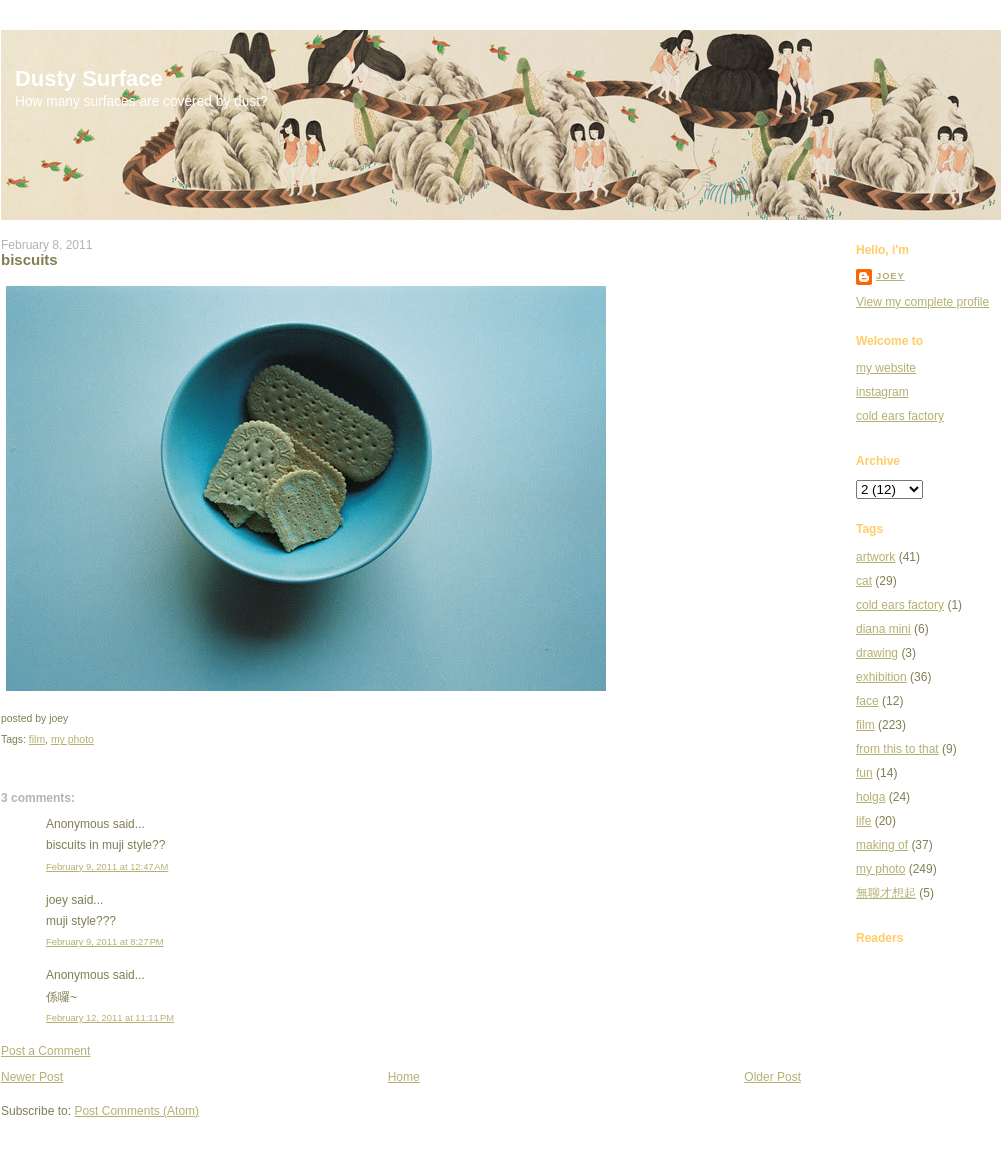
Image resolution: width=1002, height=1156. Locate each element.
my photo (72, 739)
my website (886, 368)
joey (890, 276)
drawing (877, 653)
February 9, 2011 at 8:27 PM (105, 942)
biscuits (29, 259)
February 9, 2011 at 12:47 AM (107, 867)
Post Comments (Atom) (136, 1111)
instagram (882, 392)
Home (404, 1077)
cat (864, 581)
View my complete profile (922, 302)
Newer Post (32, 1077)
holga (870, 797)
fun (864, 773)
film (37, 739)
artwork (875, 557)
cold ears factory (900, 416)
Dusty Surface (89, 78)
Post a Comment (45, 1051)
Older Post (772, 1077)
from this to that (897, 749)
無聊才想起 (886, 893)
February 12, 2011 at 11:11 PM (110, 1018)
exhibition (881, 677)
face (867, 701)
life (863, 821)
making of (882, 845)
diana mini (883, 629)
